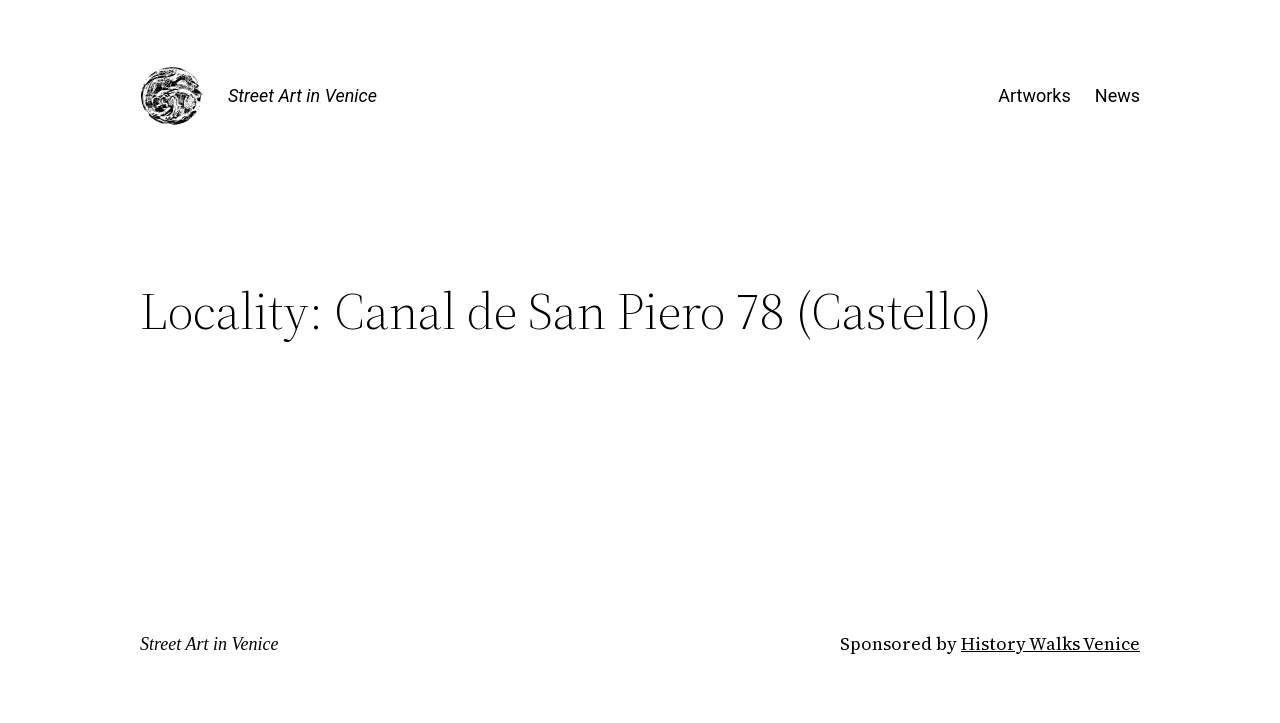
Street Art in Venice (302, 95)
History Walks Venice (1050, 643)
